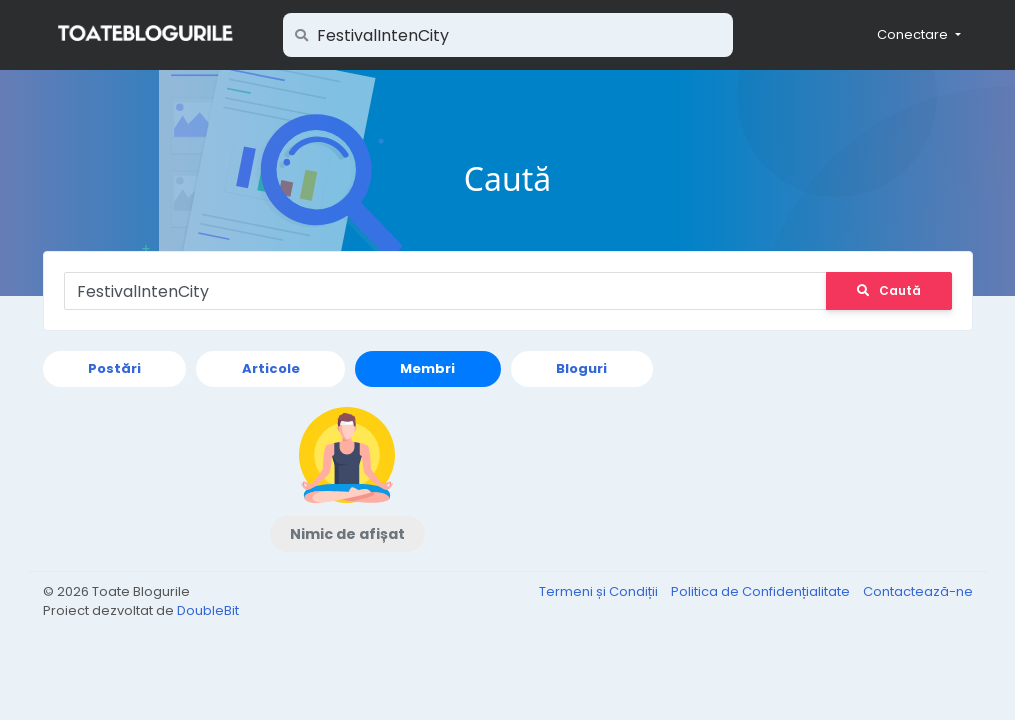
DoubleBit (208, 610)
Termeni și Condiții (600, 591)
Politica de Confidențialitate (762, 591)
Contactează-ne (918, 591)
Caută (889, 290)
